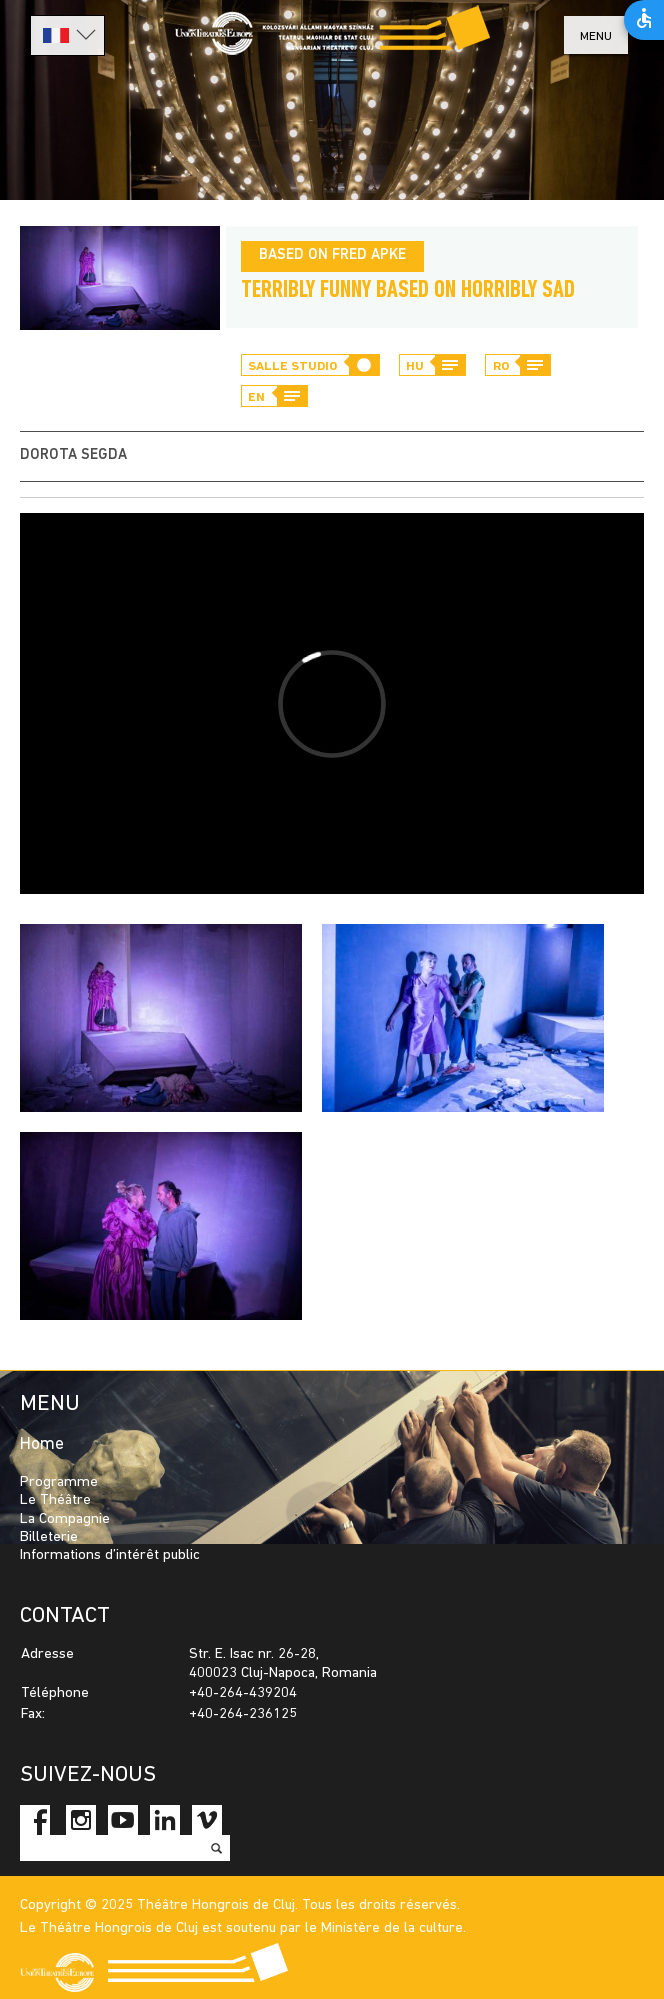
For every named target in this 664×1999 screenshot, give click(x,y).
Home (42, 1444)
